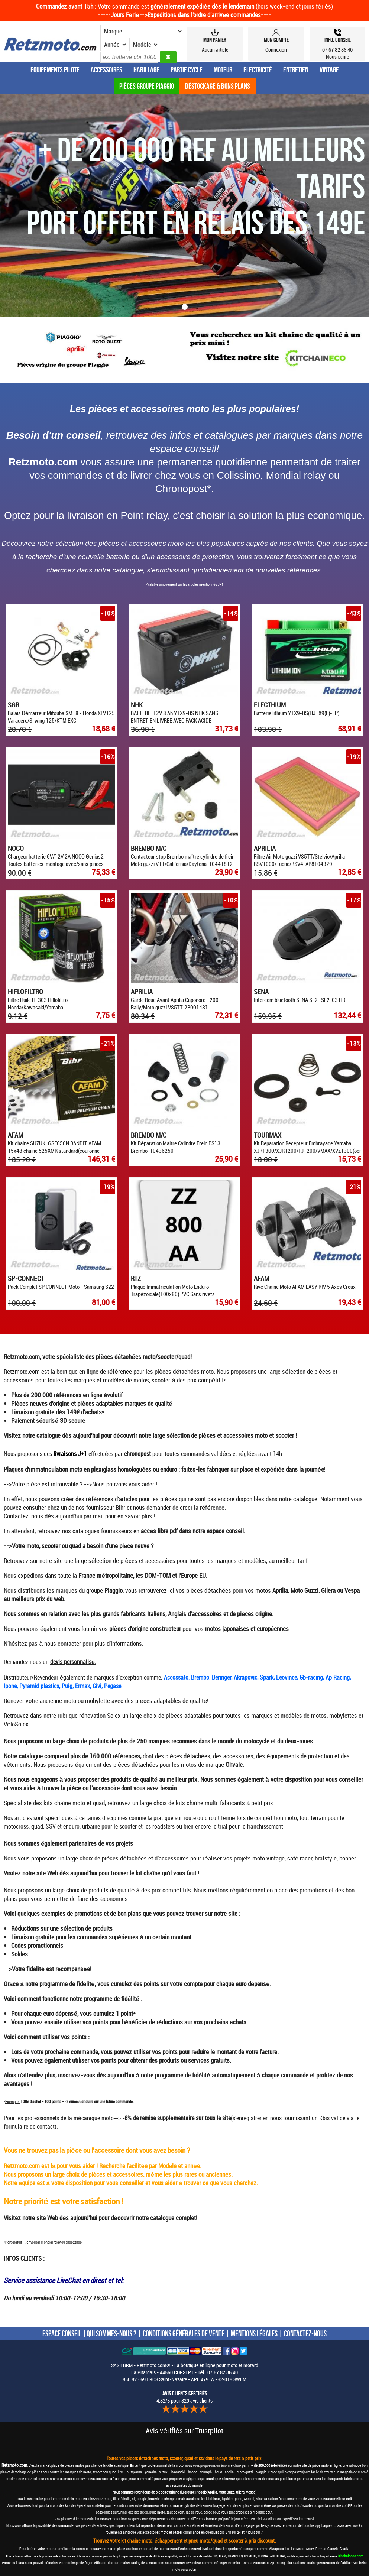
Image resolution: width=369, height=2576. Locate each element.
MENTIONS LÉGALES (254, 2333)
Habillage (146, 69)
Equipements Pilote (55, 69)
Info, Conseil (337, 39)
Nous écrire (337, 56)
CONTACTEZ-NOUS (305, 2333)
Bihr (120, 1507)
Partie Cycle (187, 69)
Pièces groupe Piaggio (146, 86)
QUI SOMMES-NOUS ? (111, 2333)
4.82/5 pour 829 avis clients (184, 2397)
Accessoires (106, 69)
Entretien (295, 69)
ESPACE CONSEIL (61, 2333)
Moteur (223, 69)
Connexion (276, 49)
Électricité (257, 69)
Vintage (329, 69)
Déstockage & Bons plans (217, 86)
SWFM (239, 2379)
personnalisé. (80, 1662)
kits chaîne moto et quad (74, 1802)
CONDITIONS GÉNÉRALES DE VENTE (183, 2333)
